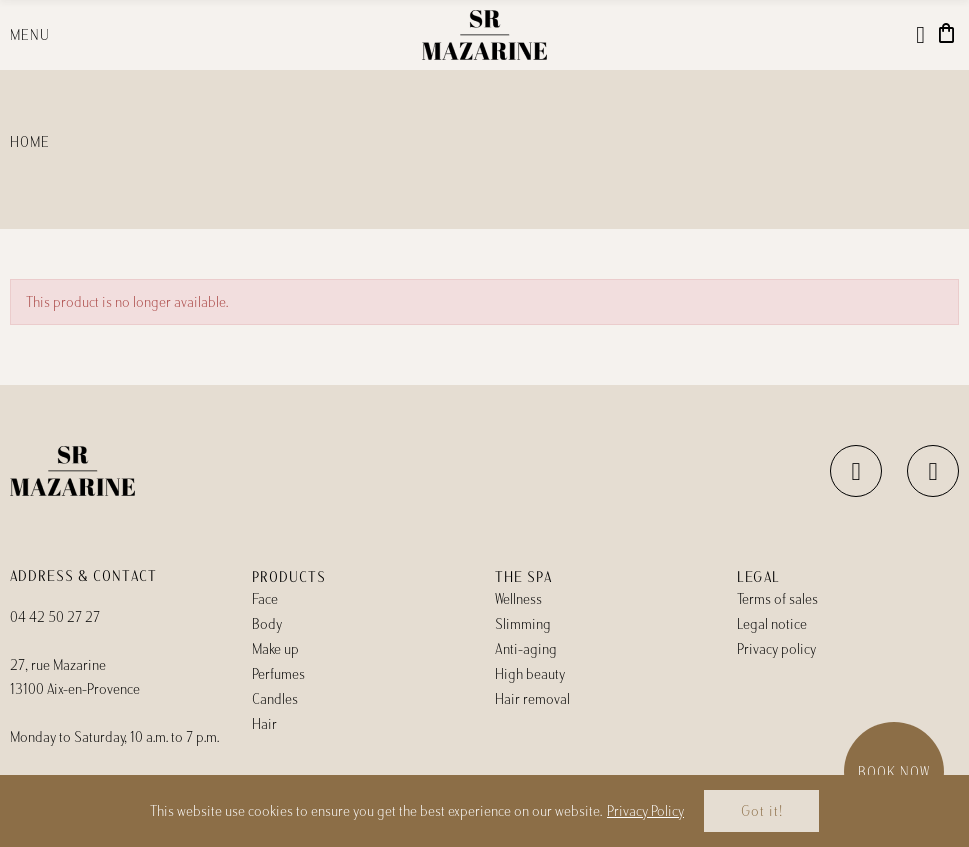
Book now (894, 772)
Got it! (762, 811)
